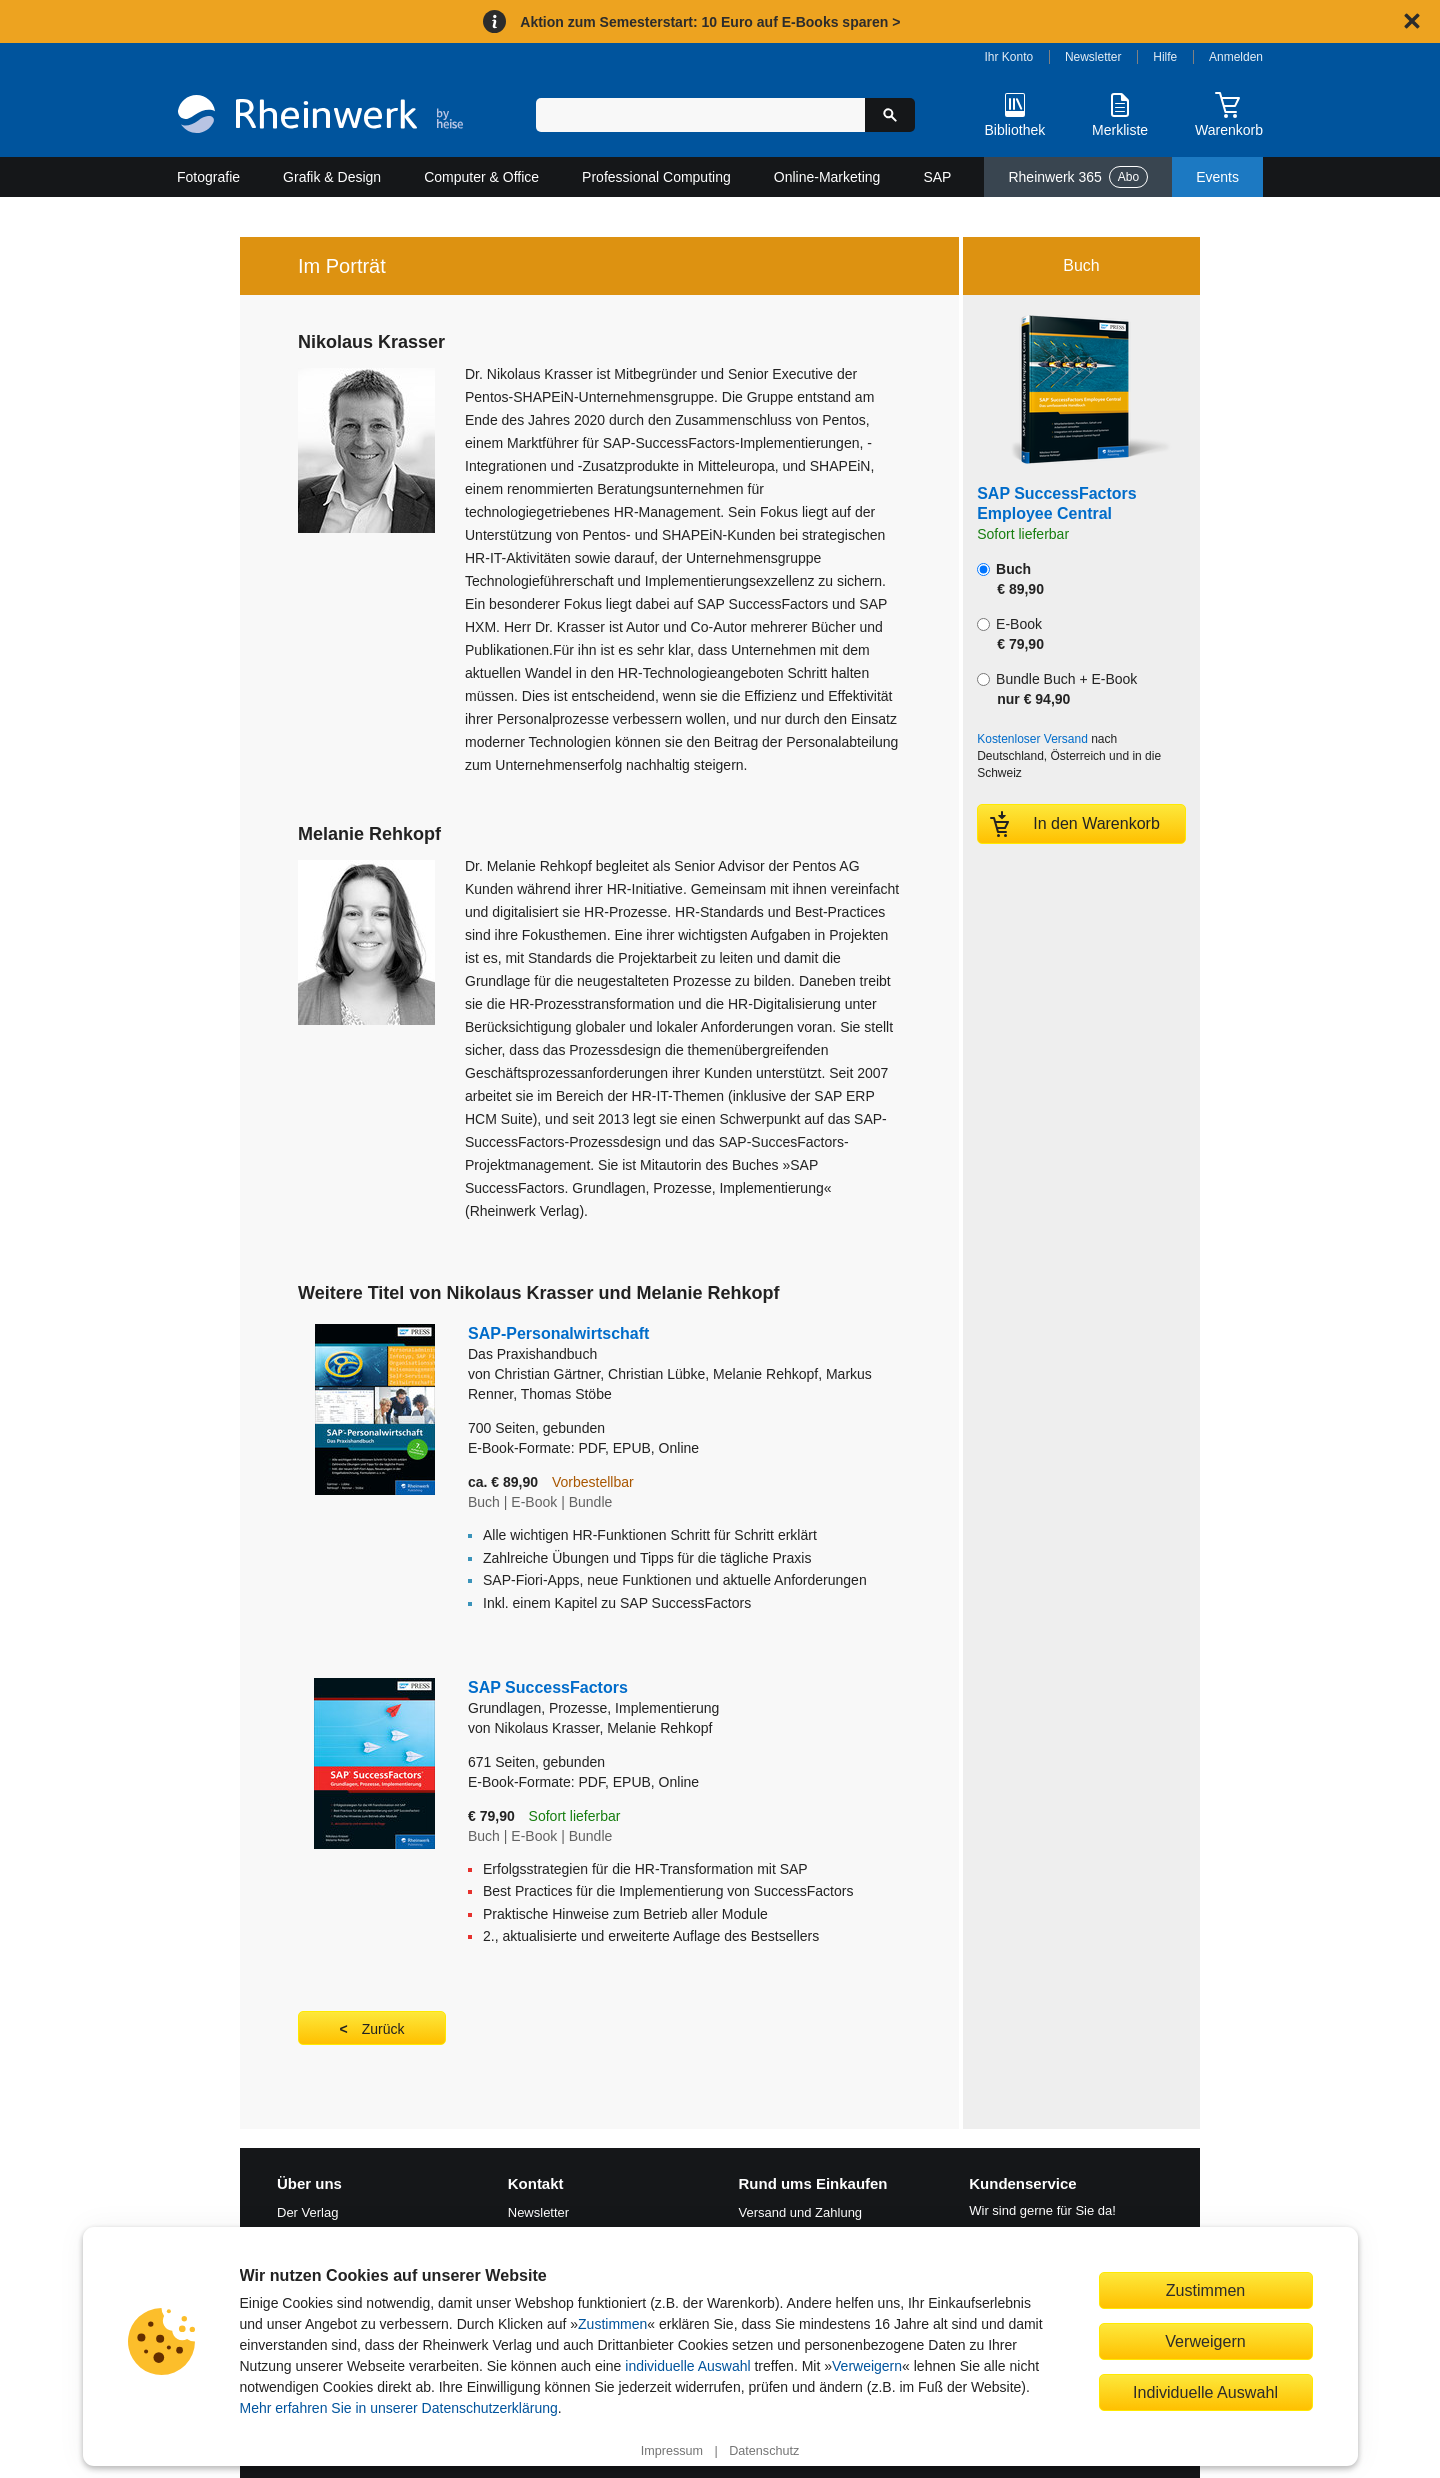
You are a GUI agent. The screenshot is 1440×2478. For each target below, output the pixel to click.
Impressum (672, 2451)
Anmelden (1236, 57)
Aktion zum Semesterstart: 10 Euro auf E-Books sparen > (710, 22)
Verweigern (867, 2366)
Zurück (383, 2029)
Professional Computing (656, 177)
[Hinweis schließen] (1412, 21)
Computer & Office (481, 177)
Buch (1010, 579)
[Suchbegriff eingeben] (700, 115)
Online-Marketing (827, 177)
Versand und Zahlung (801, 2212)
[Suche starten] (890, 115)
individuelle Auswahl (687, 2366)
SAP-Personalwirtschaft (684, 1344)
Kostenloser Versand (1032, 739)
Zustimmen (612, 2324)
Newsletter (1093, 57)
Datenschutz (764, 2451)
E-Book (1010, 634)
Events (1217, 177)
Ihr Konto (1009, 57)
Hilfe (1165, 57)
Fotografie (208, 177)
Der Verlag (307, 2212)
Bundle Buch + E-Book (1057, 689)
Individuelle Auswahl (1205, 2392)
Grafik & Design (332, 177)
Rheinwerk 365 (1078, 177)
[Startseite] (320, 116)
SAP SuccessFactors (660, 1698)
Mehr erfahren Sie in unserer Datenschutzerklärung (399, 2408)
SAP (937, 177)
